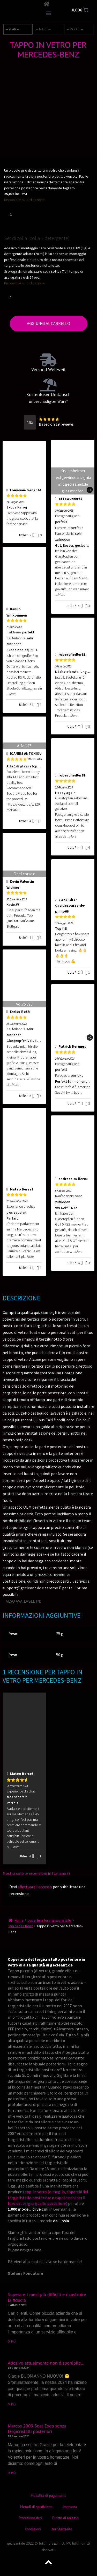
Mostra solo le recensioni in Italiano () (36, 1873)
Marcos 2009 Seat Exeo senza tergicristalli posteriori (37, 2428)
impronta (70, 2506)
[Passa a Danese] (49, 1608)
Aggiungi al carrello (48, 323)
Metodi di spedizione (36, 2506)
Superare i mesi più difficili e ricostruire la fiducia (47, 2297)
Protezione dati (30, 2517)
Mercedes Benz (21, 1926)
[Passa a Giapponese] (67, 1601)
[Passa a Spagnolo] (74, 1601)
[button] (48, 13)
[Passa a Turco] (89, 1601)
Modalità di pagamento (48, 2495)
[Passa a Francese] (60, 1601)
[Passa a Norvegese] (82, 1601)
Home (19, 1920)
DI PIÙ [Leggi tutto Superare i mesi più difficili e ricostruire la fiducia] (12, 2341)
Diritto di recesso (65, 2517)
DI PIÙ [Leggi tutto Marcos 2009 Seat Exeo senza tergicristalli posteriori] (12, 2473)
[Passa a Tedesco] (53, 1601)
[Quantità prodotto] (13, 214)
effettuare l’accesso (35, 1886)
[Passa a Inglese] (45, 1601)
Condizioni (33, 2529)
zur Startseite (61, 2529)
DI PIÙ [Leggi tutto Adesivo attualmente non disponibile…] (12, 2404)
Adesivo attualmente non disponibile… (46, 2363)
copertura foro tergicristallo (49, 1920)
